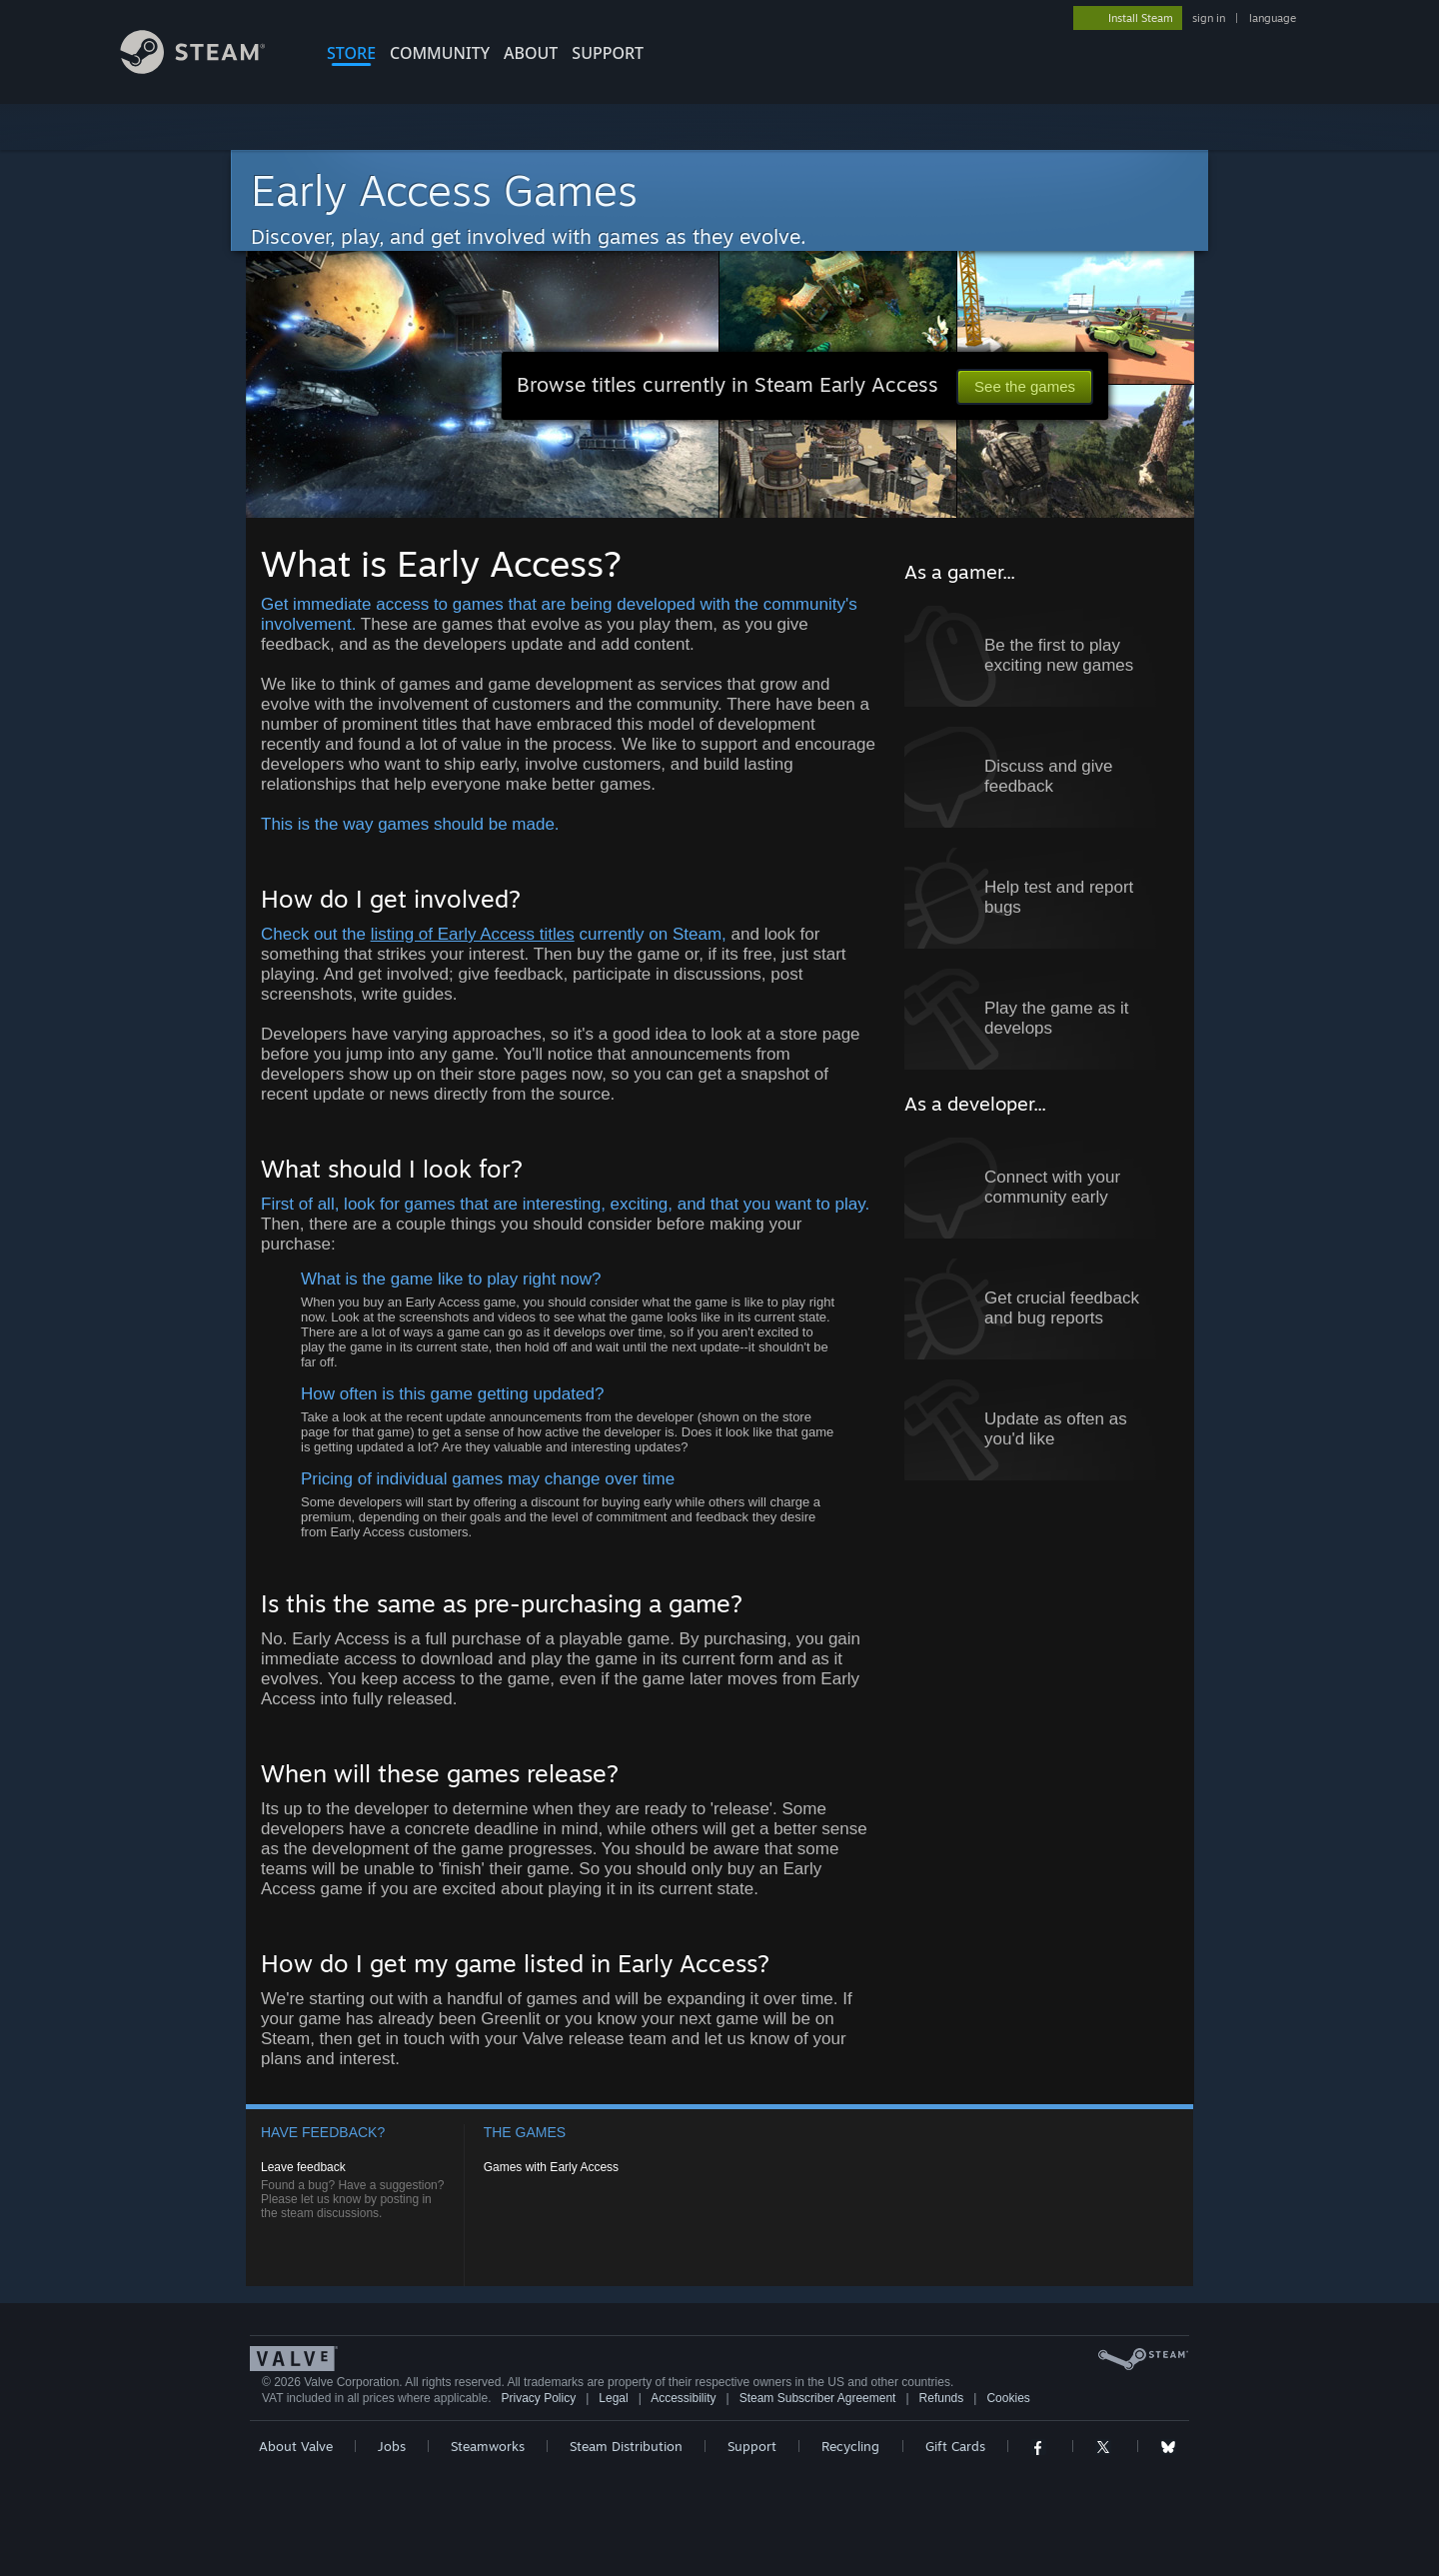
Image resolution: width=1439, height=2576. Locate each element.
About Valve (296, 2446)
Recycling (850, 2446)
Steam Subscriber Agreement (817, 2398)
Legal (613, 2398)
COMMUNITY (440, 53)
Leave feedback (303, 2167)
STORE (351, 53)
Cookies (1007, 2398)
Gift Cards (955, 2446)
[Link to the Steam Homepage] (208, 68)
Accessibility (683, 2398)
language (1272, 18)
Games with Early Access (551, 2167)
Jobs (392, 2446)
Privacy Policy (538, 2398)
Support (751, 2446)
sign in (1208, 18)
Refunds (941, 2398)
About (531, 53)
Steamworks (488, 2446)
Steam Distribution (626, 2446)
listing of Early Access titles (473, 934)
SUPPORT (608, 53)
